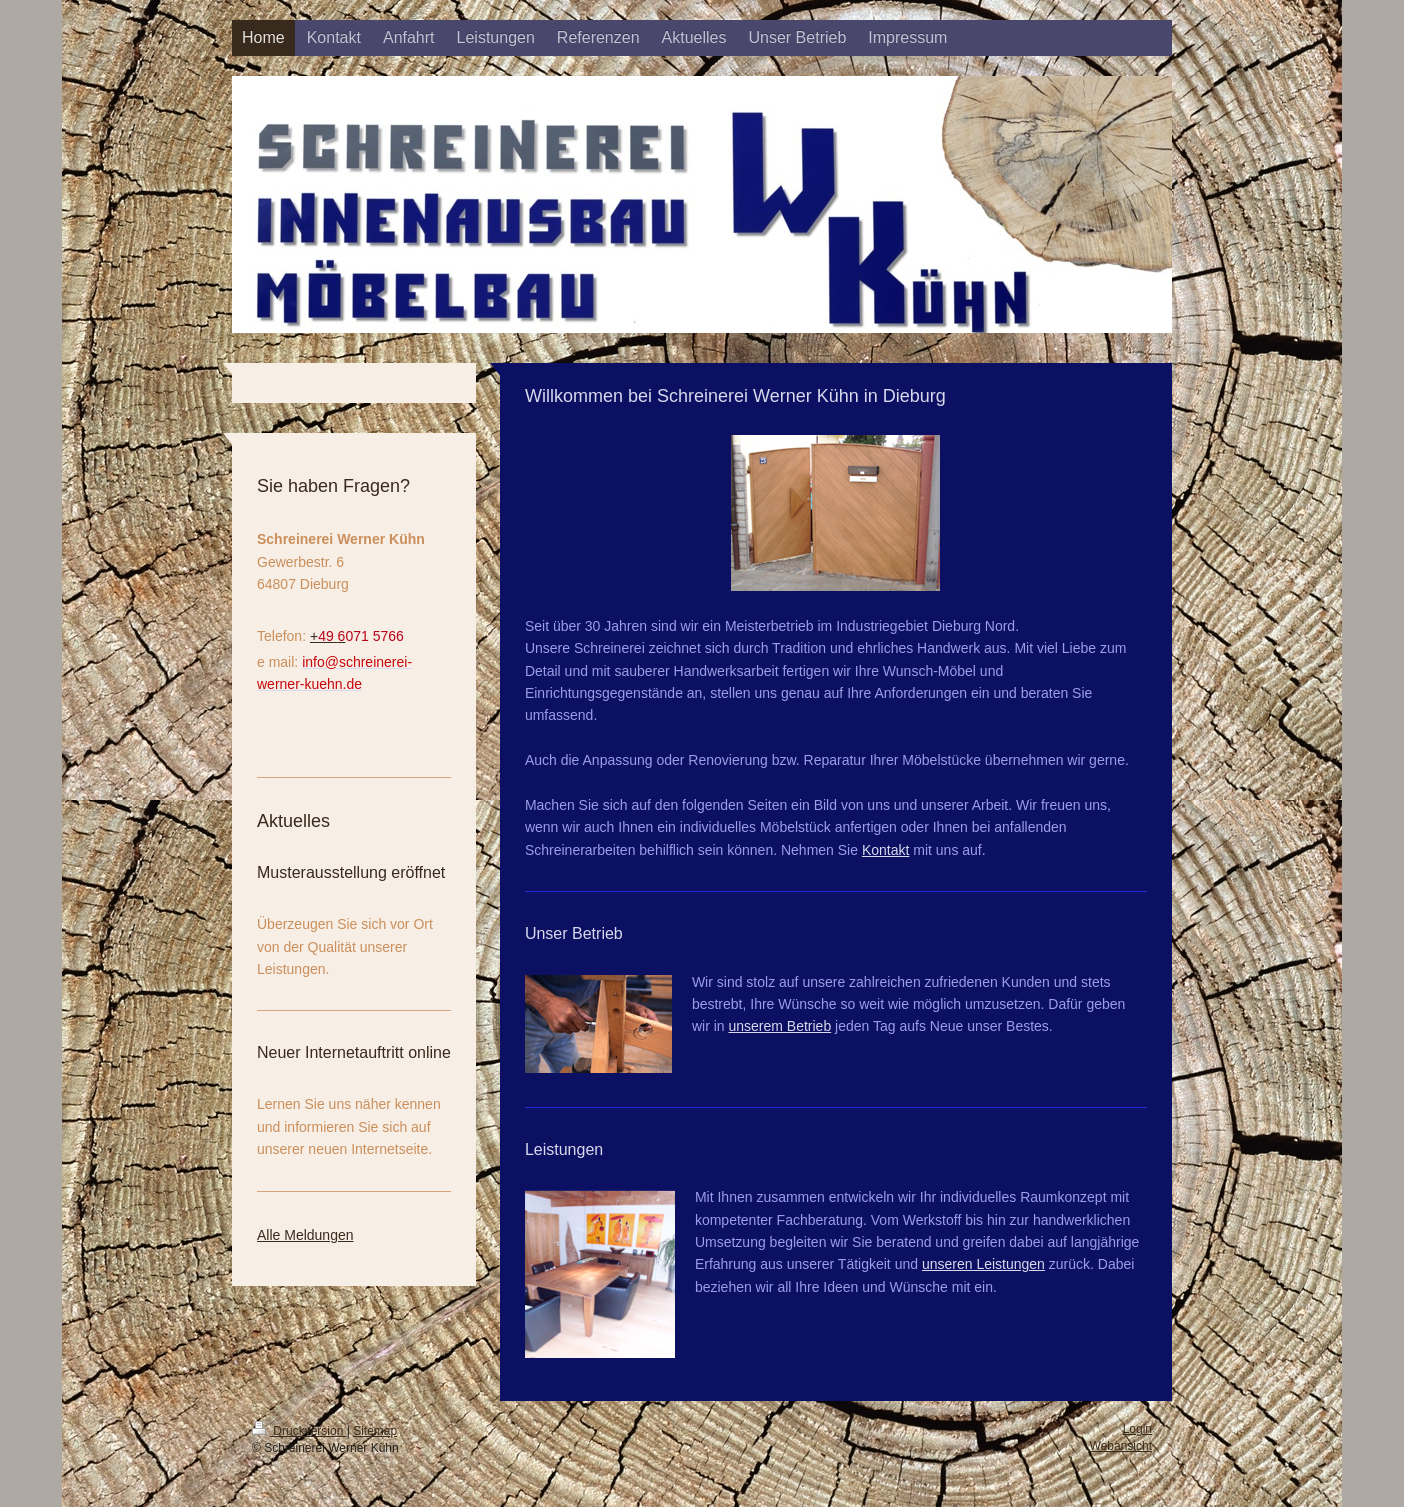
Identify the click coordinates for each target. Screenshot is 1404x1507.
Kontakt (885, 850)
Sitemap (375, 1431)
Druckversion (299, 1431)
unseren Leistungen (983, 1264)
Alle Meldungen (305, 1235)
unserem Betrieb (779, 1026)
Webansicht (1121, 1446)
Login (1137, 1429)
